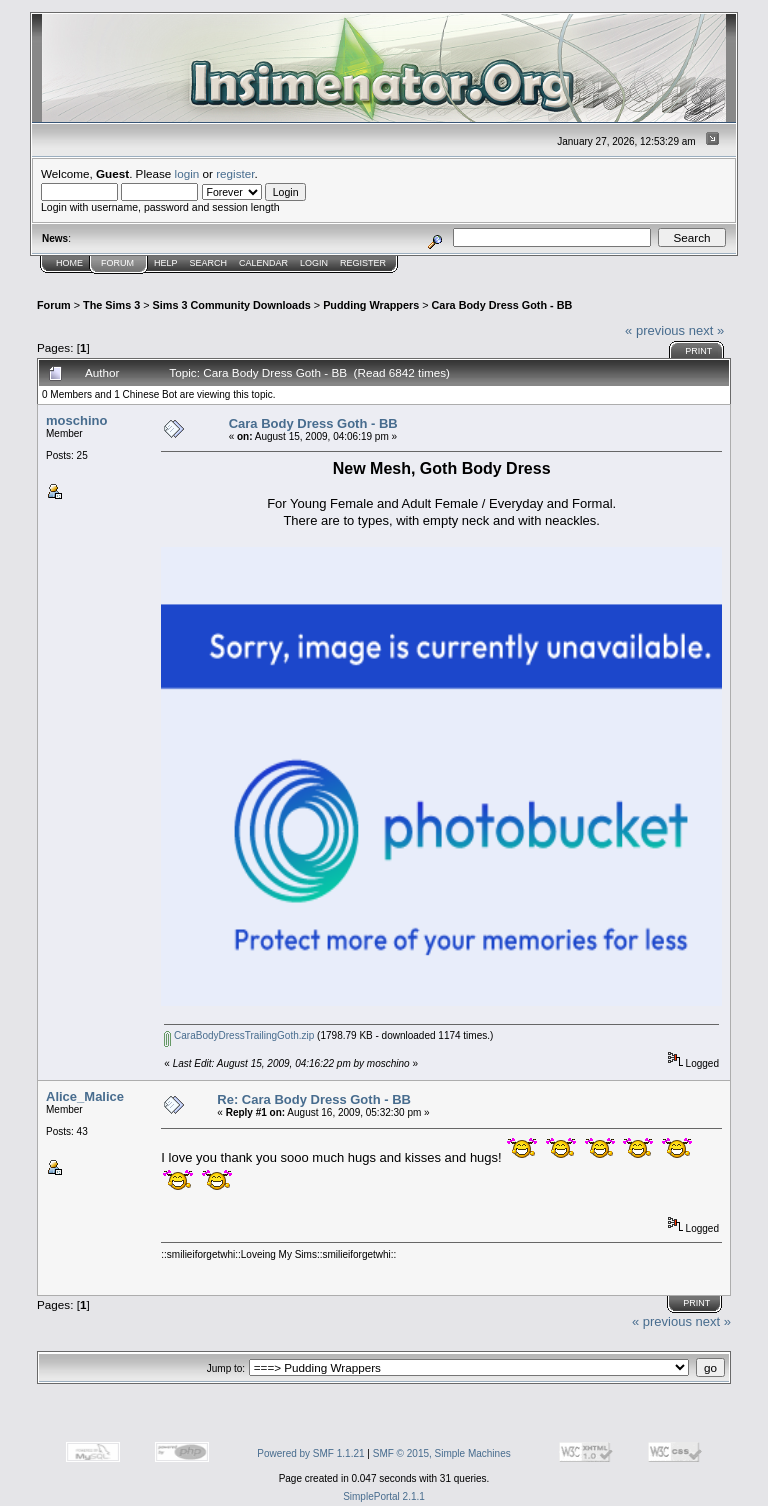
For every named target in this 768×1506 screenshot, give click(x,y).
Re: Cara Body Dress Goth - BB (314, 1099)
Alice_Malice (85, 1096)
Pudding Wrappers (371, 305)
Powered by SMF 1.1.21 (310, 1453)
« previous (655, 330)
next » (706, 330)
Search (209, 263)
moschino (76, 420)
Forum (117, 263)
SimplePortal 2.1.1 (384, 1496)
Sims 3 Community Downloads (232, 305)
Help (166, 263)
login (187, 173)
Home (69, 263)
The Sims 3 (111, 305)
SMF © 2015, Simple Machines (442, 1453)
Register (363, 263)
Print (698, 351)
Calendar (263, 263)
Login (314, 263)
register (235, 173)
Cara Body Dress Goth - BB (502, 305)
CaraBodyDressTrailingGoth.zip (239, 1035)
